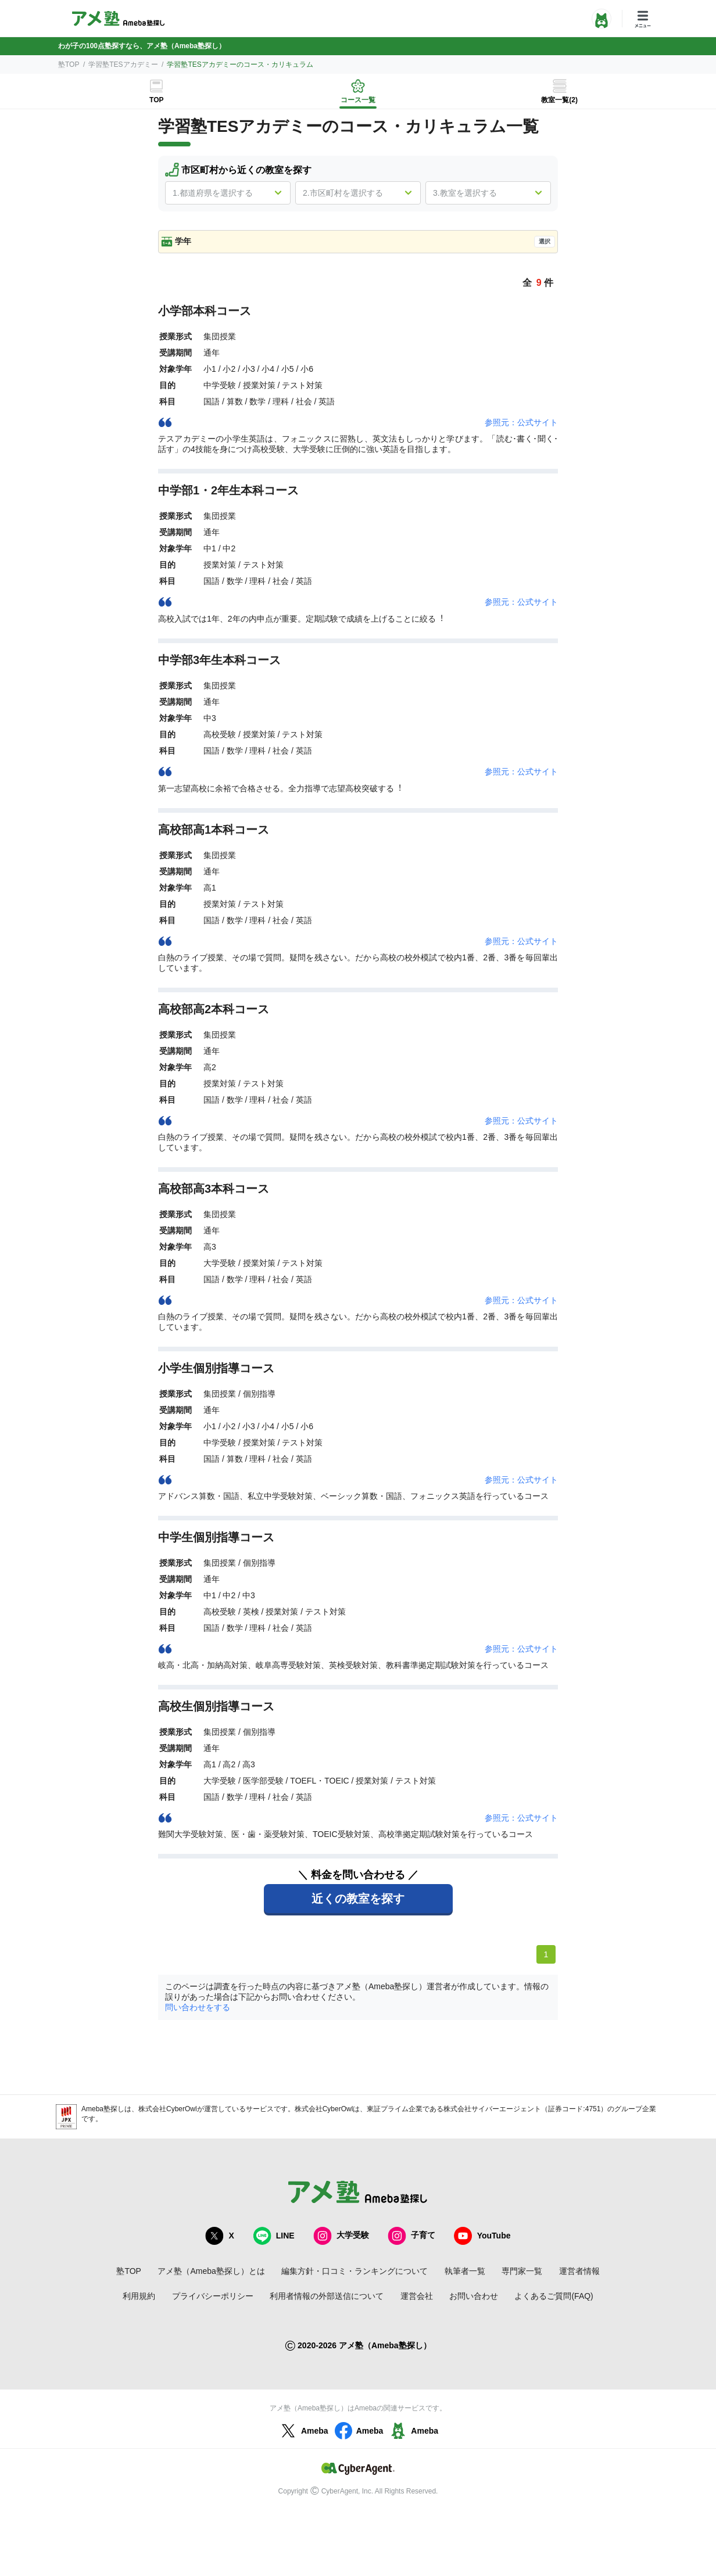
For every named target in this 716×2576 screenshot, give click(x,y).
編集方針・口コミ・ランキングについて (354, 2271)
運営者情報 (579, 2271)
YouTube (482, 2236)
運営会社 (416, 2296)
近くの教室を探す (358, 1898)
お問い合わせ (473, 2296)
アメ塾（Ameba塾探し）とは (210, 2271)
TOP (156, 100)
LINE (274, 2236)
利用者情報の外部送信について (327, 2296)
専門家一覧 (522, 2271)
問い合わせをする (197, 2007)
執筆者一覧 (465, 2271)
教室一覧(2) (559, 100)
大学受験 (341, 2236)
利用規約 (139, 2296)
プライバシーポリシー (212, 2296)
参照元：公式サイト (521, 422)
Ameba (303, 2430)
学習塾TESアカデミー (122, 64)
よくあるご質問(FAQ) (553, 2296)
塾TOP (68, 64)
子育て (411, 2236)
